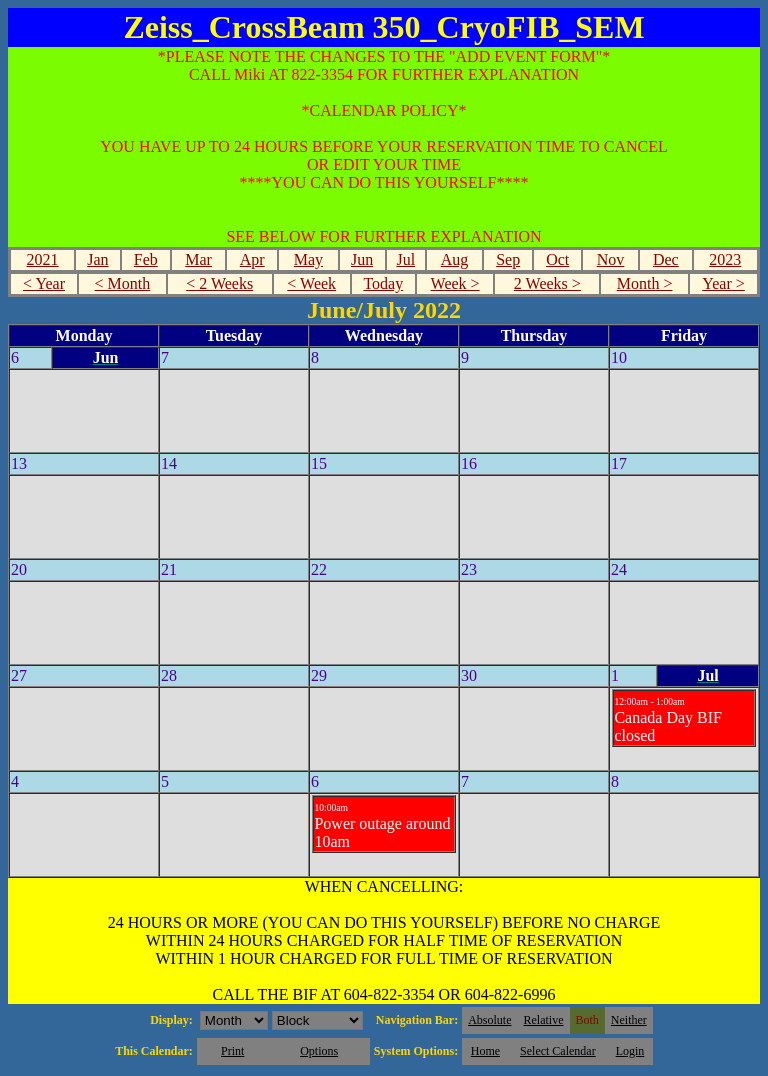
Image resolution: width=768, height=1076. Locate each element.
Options (319, 1051)
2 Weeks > (547, 283)
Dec (666, 259)
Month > (645, 283)
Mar (198, 259)
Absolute (489, 1020)
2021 (43, 259)
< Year (44, 283)
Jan (97, 259)
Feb (146, 259)
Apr (252, 259)
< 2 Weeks (219, 283)
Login (630, 1051)
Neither (629, 1020)
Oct (557, 259)
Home (485, 1051)
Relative (544, 1020)
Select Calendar (558, 1051)
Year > (723, 283)
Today (383, 283)
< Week (311, 283)
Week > (455, 283)
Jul (405, 259)
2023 (725, 259)
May (308, 259)
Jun (362, 259)
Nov (611, 259)
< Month (123, 283)
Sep (508, 259)
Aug (455, 259)
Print (232, 1051)
